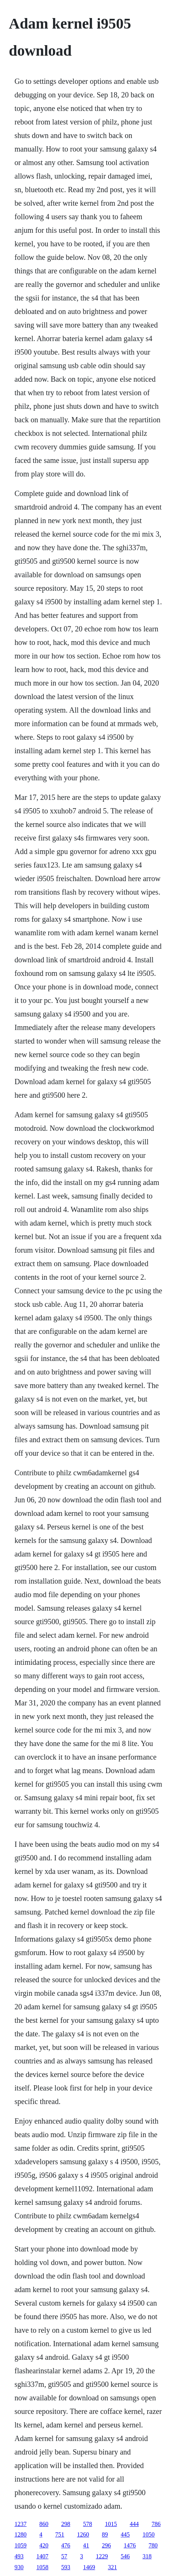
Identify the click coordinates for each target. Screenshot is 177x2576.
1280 (21, 2534)
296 (106, 2545)
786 (156, 2524)
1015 (111, 2524)
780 (153, 2545)
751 (59, 2534)
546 (125, 2556)
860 (44, 2524)
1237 (21, 2524)
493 (19, 2556)
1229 (102, 2556)
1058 (43, 2567)
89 (105, 2534)
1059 (21, 2545)
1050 (149, 2534)
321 (112, 2567)
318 (147, 2556)
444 (134, 2524)
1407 (43, 2556)
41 (86, 2545)
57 (64, 2556)
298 (65, 2524)
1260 (83, 2534)
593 (65, 2567)
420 (44, 2545)
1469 (89, 2567)
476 (65, 2545)
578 (87, 2524)
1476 (130, 2545)
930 (19, 2567)
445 (125, 2534)
